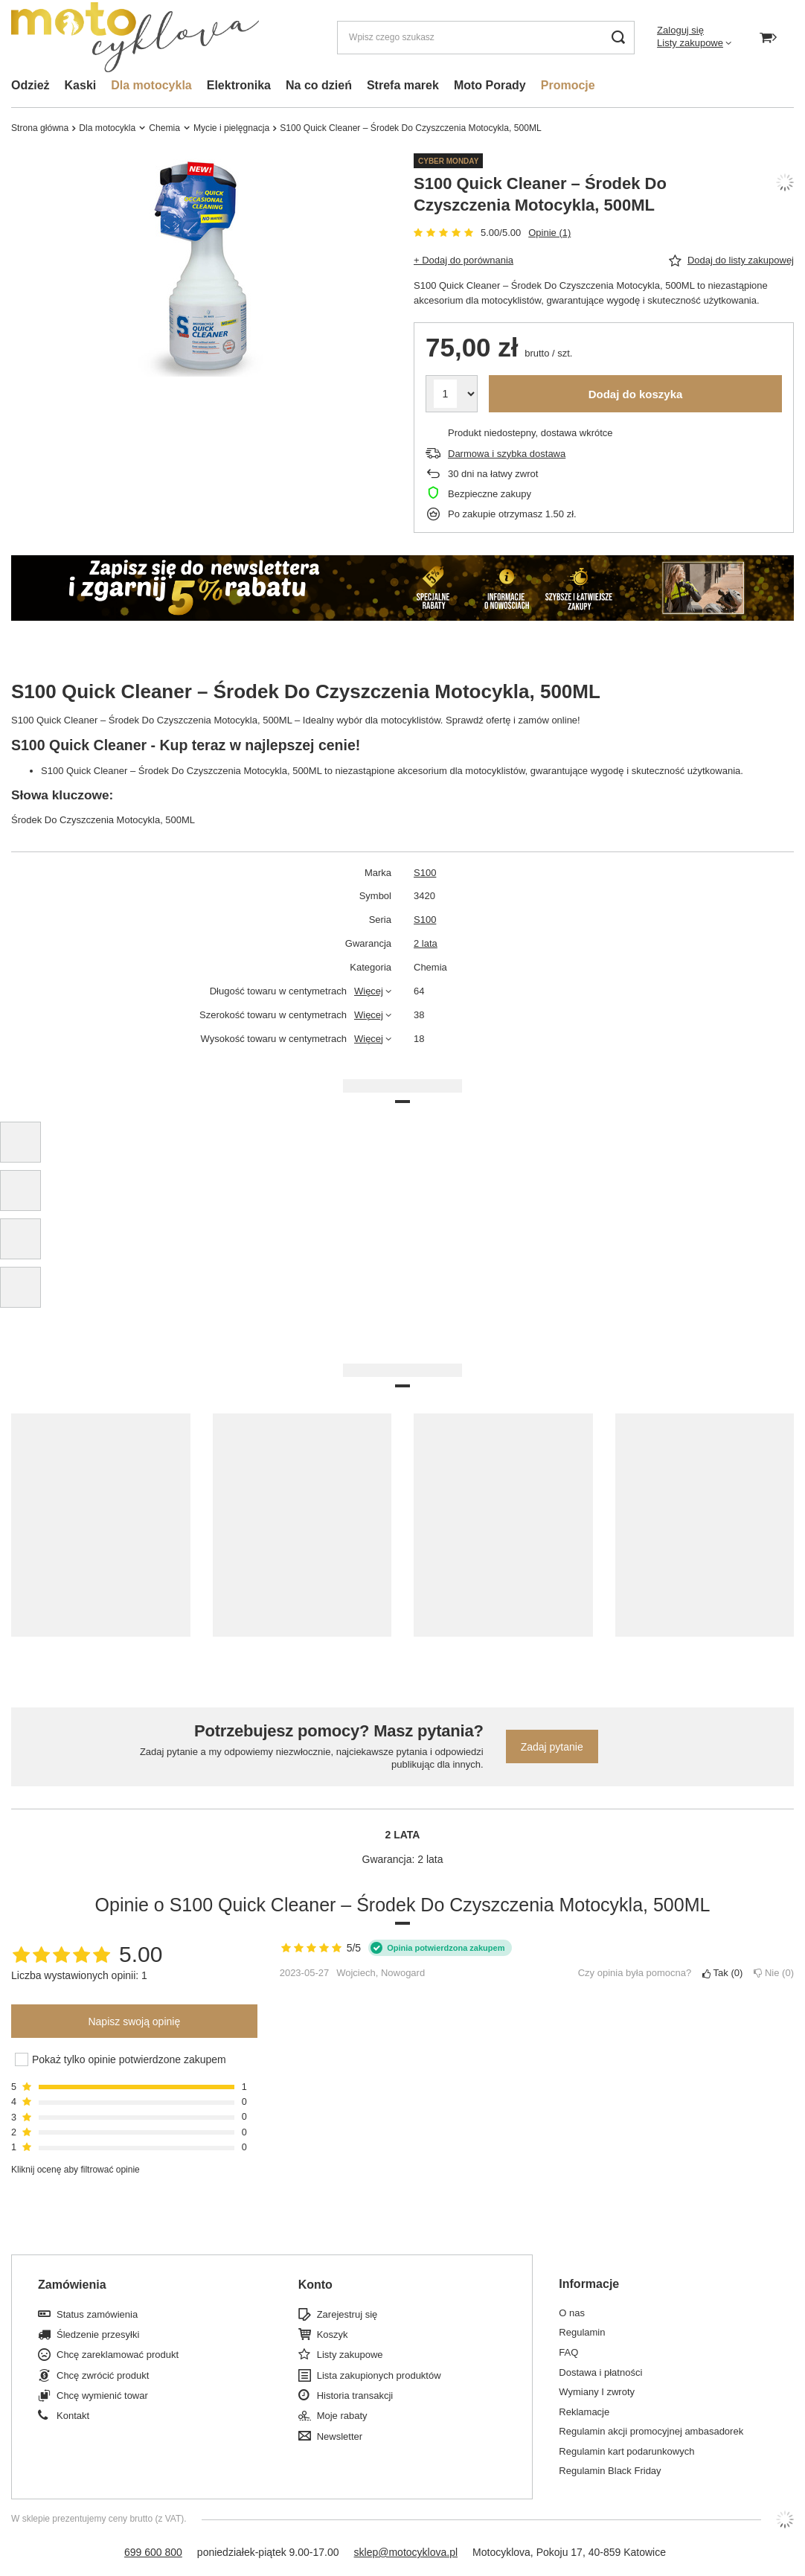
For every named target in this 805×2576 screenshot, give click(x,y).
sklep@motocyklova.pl (406, 2552)
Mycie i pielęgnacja (231, 128)
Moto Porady (490, 85)
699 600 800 (153, 2552)
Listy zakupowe (690, 42)
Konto (315, 2284)
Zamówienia (72, 2284)
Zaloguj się (680, 30)
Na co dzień (319, 85)
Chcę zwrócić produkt (103, 2375)
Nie (774, 1972)
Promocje (568, 85)
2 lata (425, 943)
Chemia (164, 128)
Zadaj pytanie (552, 1747)
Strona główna (39, 128)
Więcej (368, 991)
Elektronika (239, 85)
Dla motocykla (151, 85)
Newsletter (339, 2436)
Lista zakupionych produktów (379, 2375)
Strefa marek (403, 85)
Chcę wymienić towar (102, 2395)
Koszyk (332, 2334)
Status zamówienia (97, 2314)
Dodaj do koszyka (635, 394)
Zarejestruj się (347, 2314)
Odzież (30, 85)
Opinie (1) (549, 232)
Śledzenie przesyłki (98, 2334)
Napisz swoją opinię (134, 2021)
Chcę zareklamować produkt (118, 2354)
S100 (425, 872)
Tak (722, 1972)
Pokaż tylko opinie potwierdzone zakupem (129, 2059)
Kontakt (73, 2415)
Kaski (81, 85)
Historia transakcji (355, 2395)
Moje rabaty (342, 2415)
